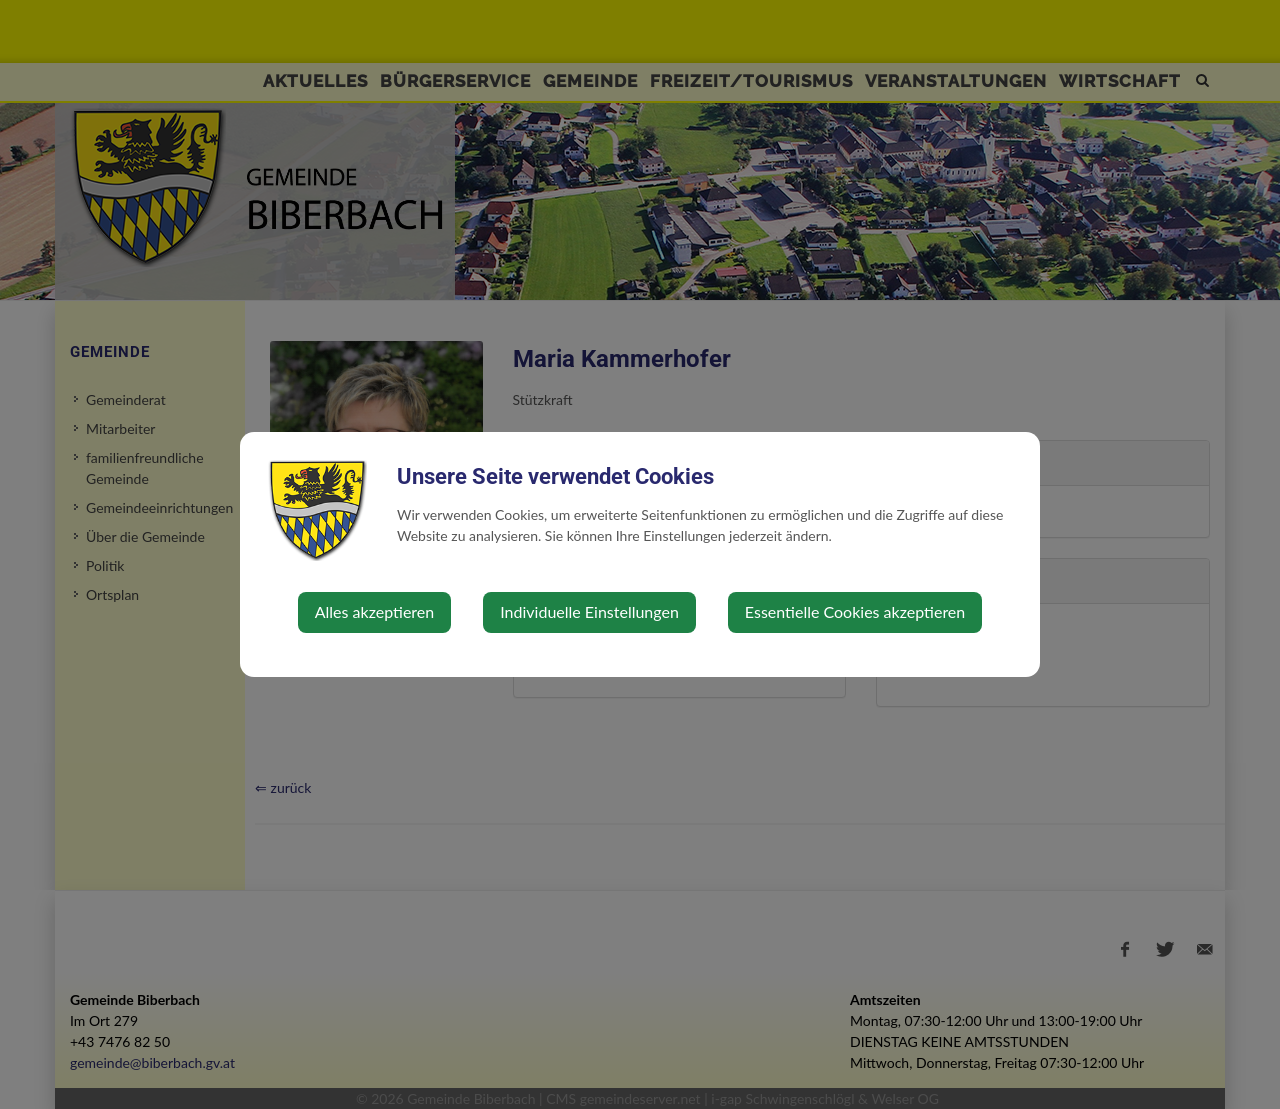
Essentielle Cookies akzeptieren (855, 611)
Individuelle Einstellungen (589, 611)
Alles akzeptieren (374, 611)
